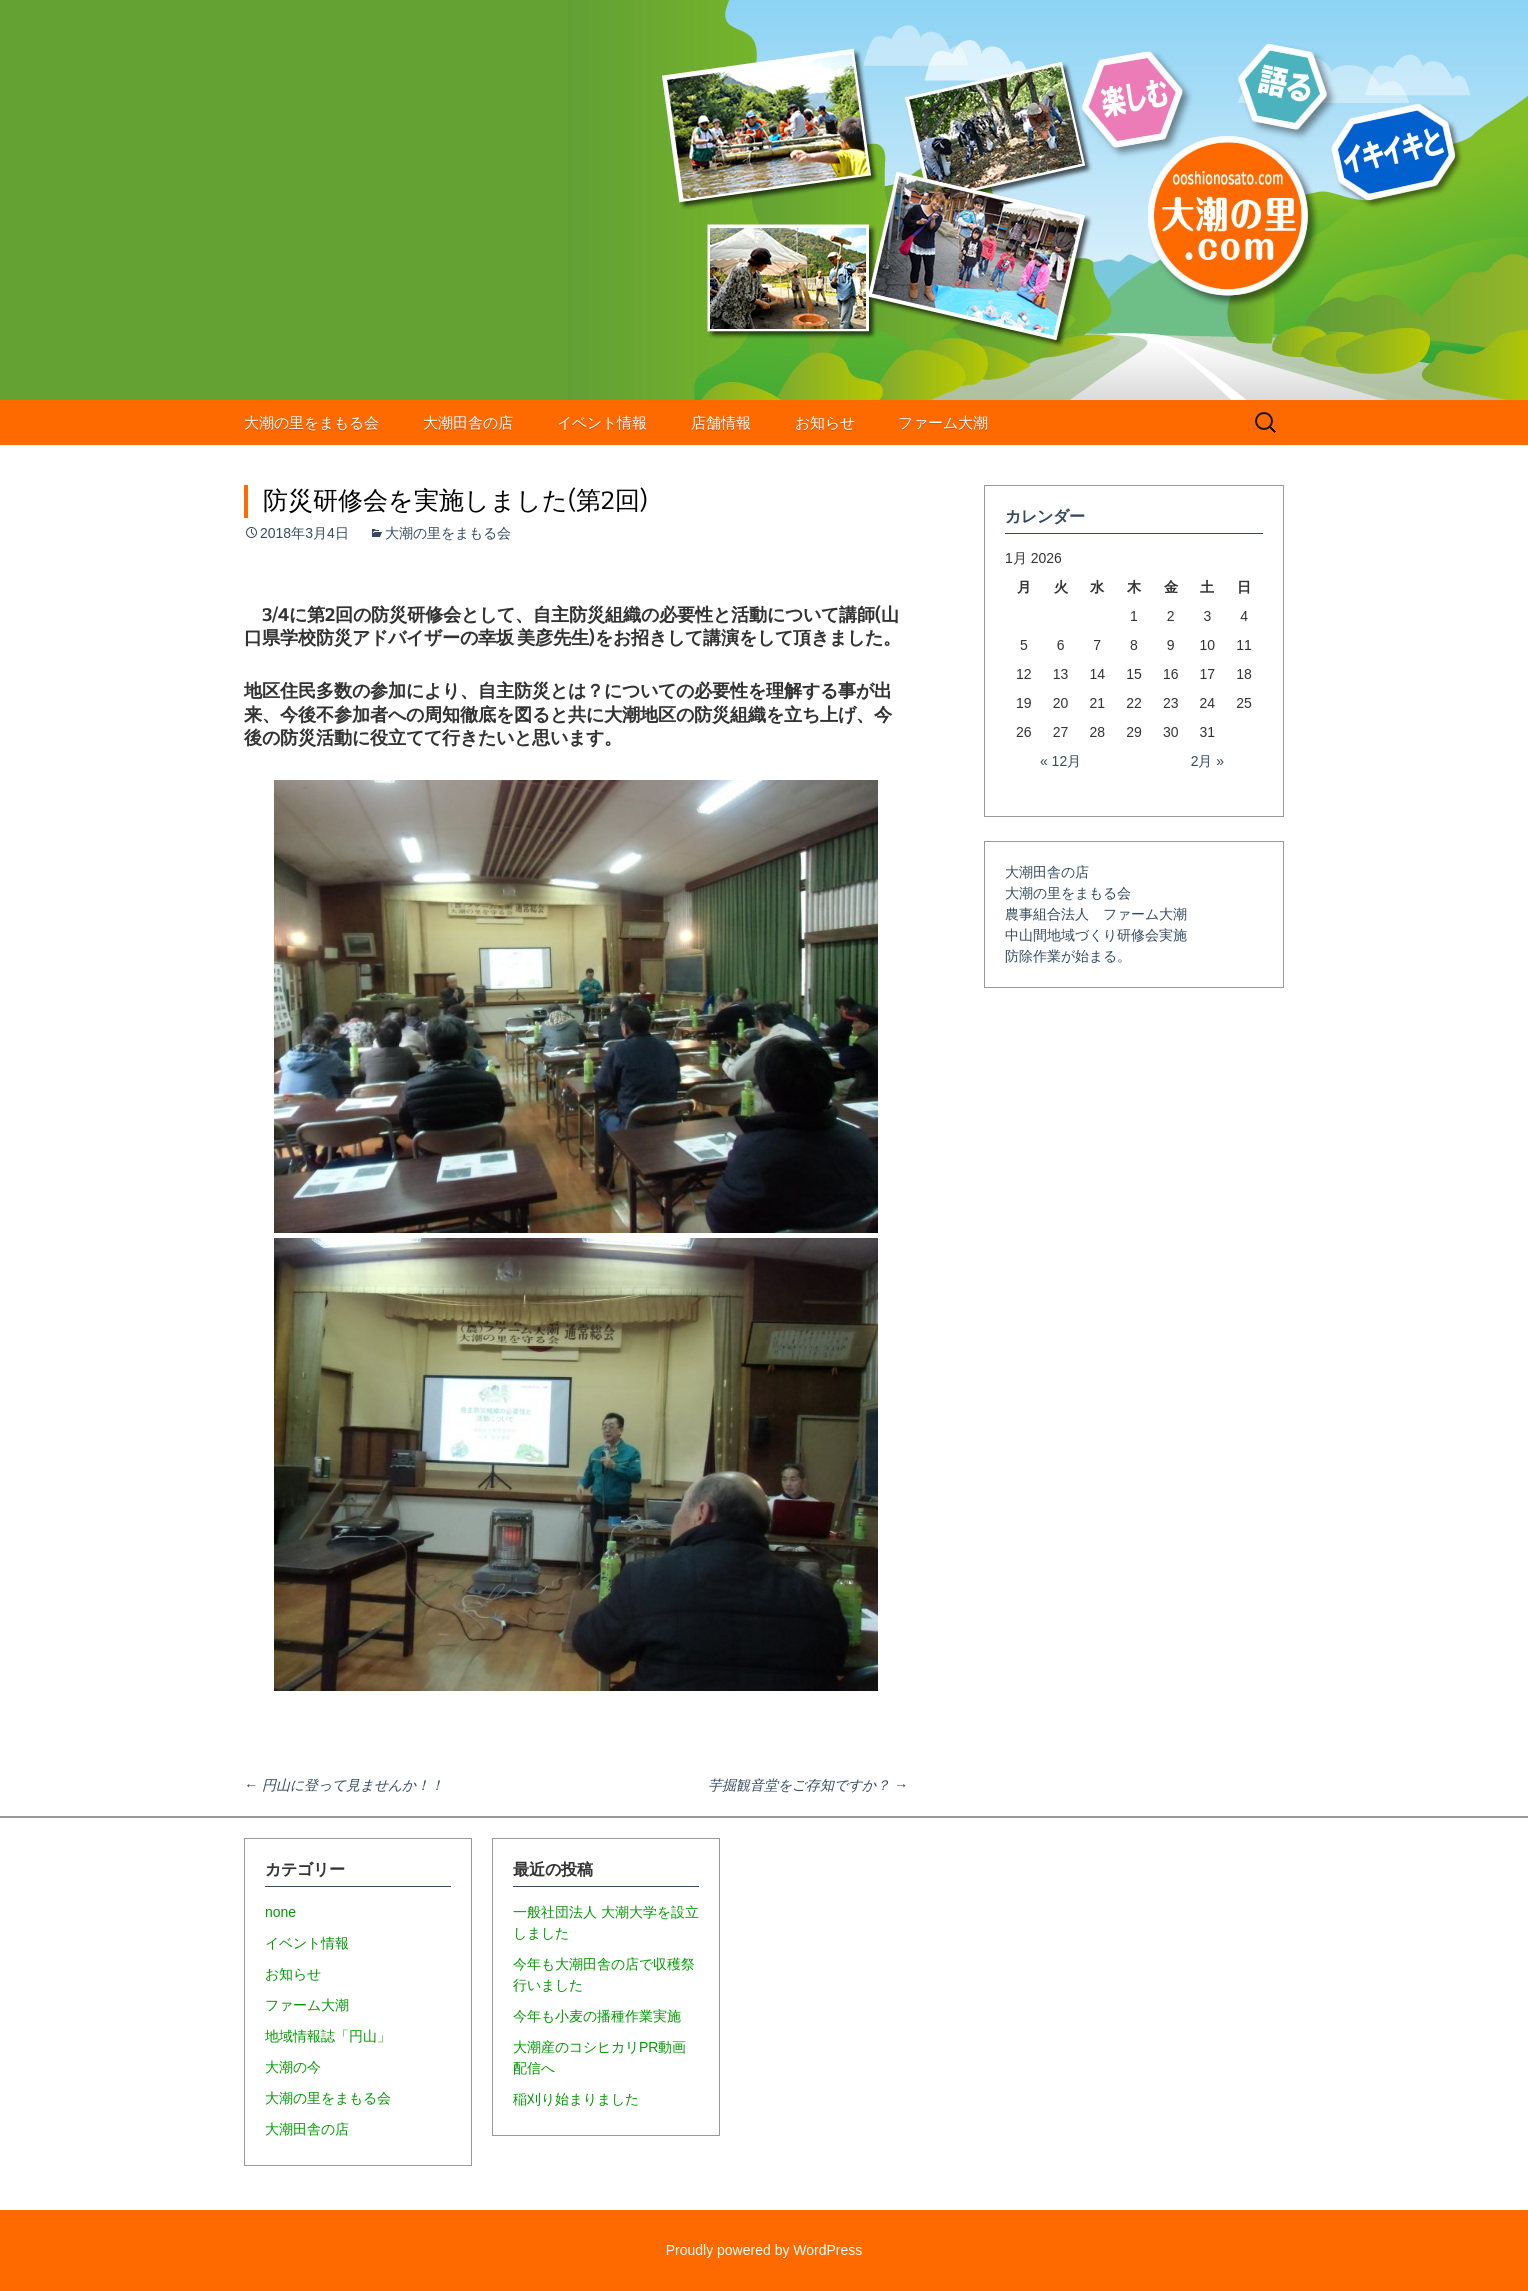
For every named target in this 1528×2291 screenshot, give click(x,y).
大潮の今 (293, 2067)
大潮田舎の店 (468, 422)
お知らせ (825, 422)
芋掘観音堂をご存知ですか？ (808, 1785)
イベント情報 (602, 422)
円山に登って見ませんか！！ (344, 1785)
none (280, 1912)
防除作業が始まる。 (1068, 956)
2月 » (1207, 761)
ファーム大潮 (943, 422)
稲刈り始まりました (576, 2099)
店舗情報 (721, 422)
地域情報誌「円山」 (328, 2036)
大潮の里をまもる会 (311, 422)
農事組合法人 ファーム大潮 (1096, 914)
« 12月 (1060, 761)
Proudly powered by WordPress (764, 2250)
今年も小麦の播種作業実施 (597, 2016)
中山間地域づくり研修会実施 (1096, 935)
